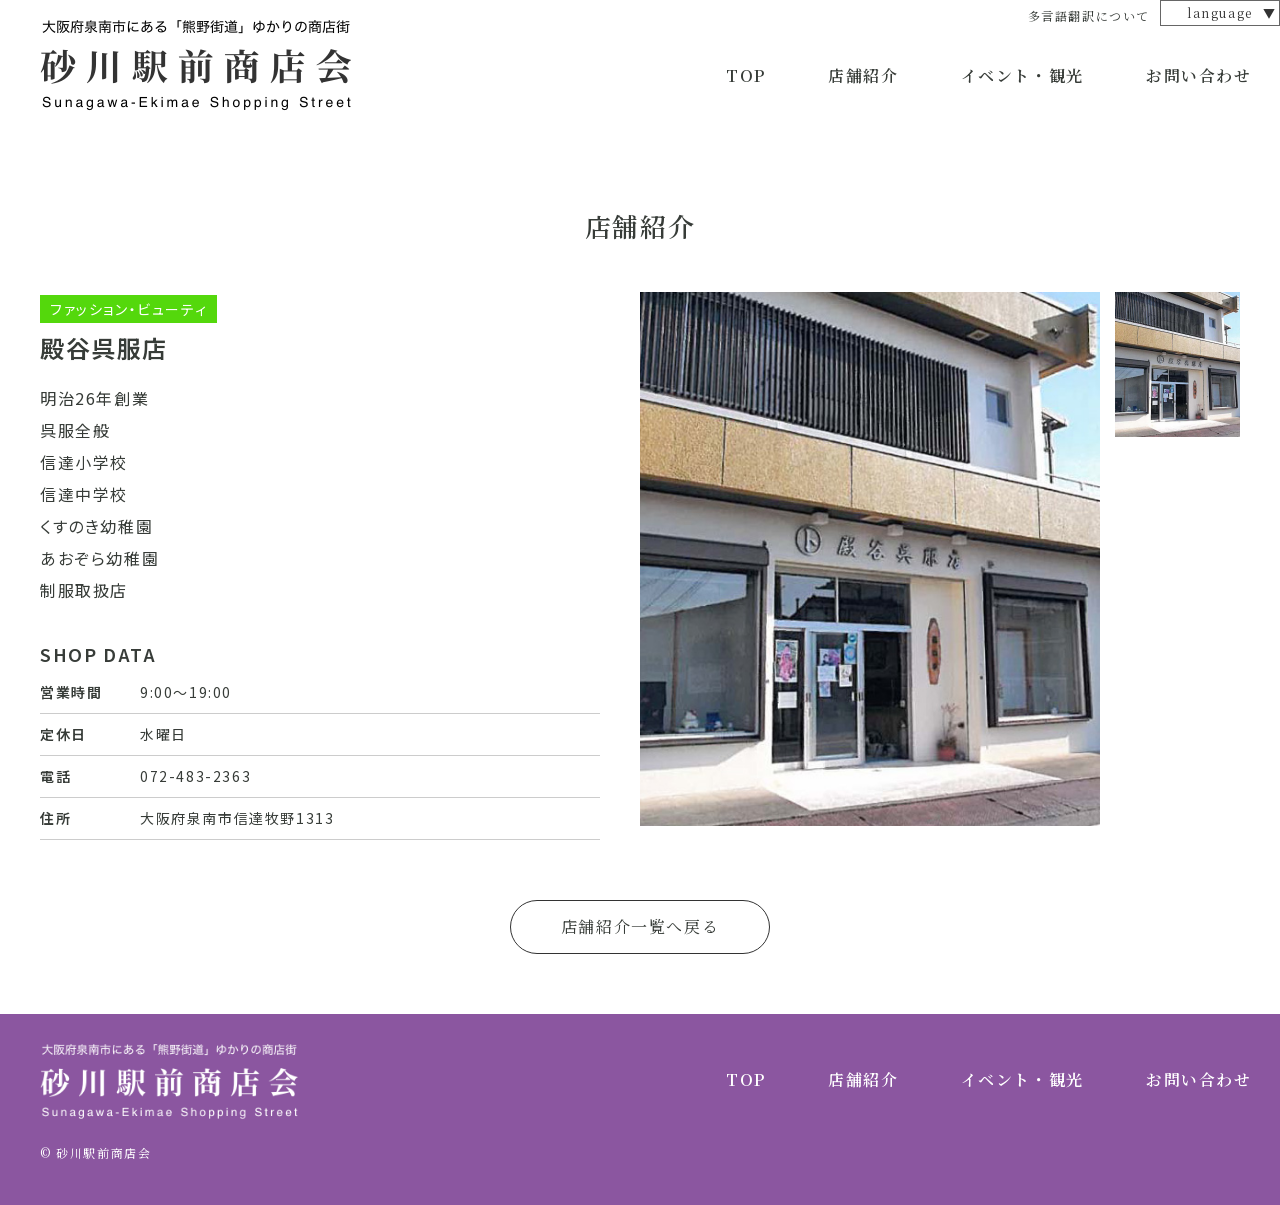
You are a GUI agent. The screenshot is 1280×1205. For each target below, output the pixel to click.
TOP (746, 75)
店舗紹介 (863, 75)
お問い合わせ (1199, 75)
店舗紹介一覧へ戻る (640, 926)
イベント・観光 (1022, 75)
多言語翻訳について (1089, 15)
